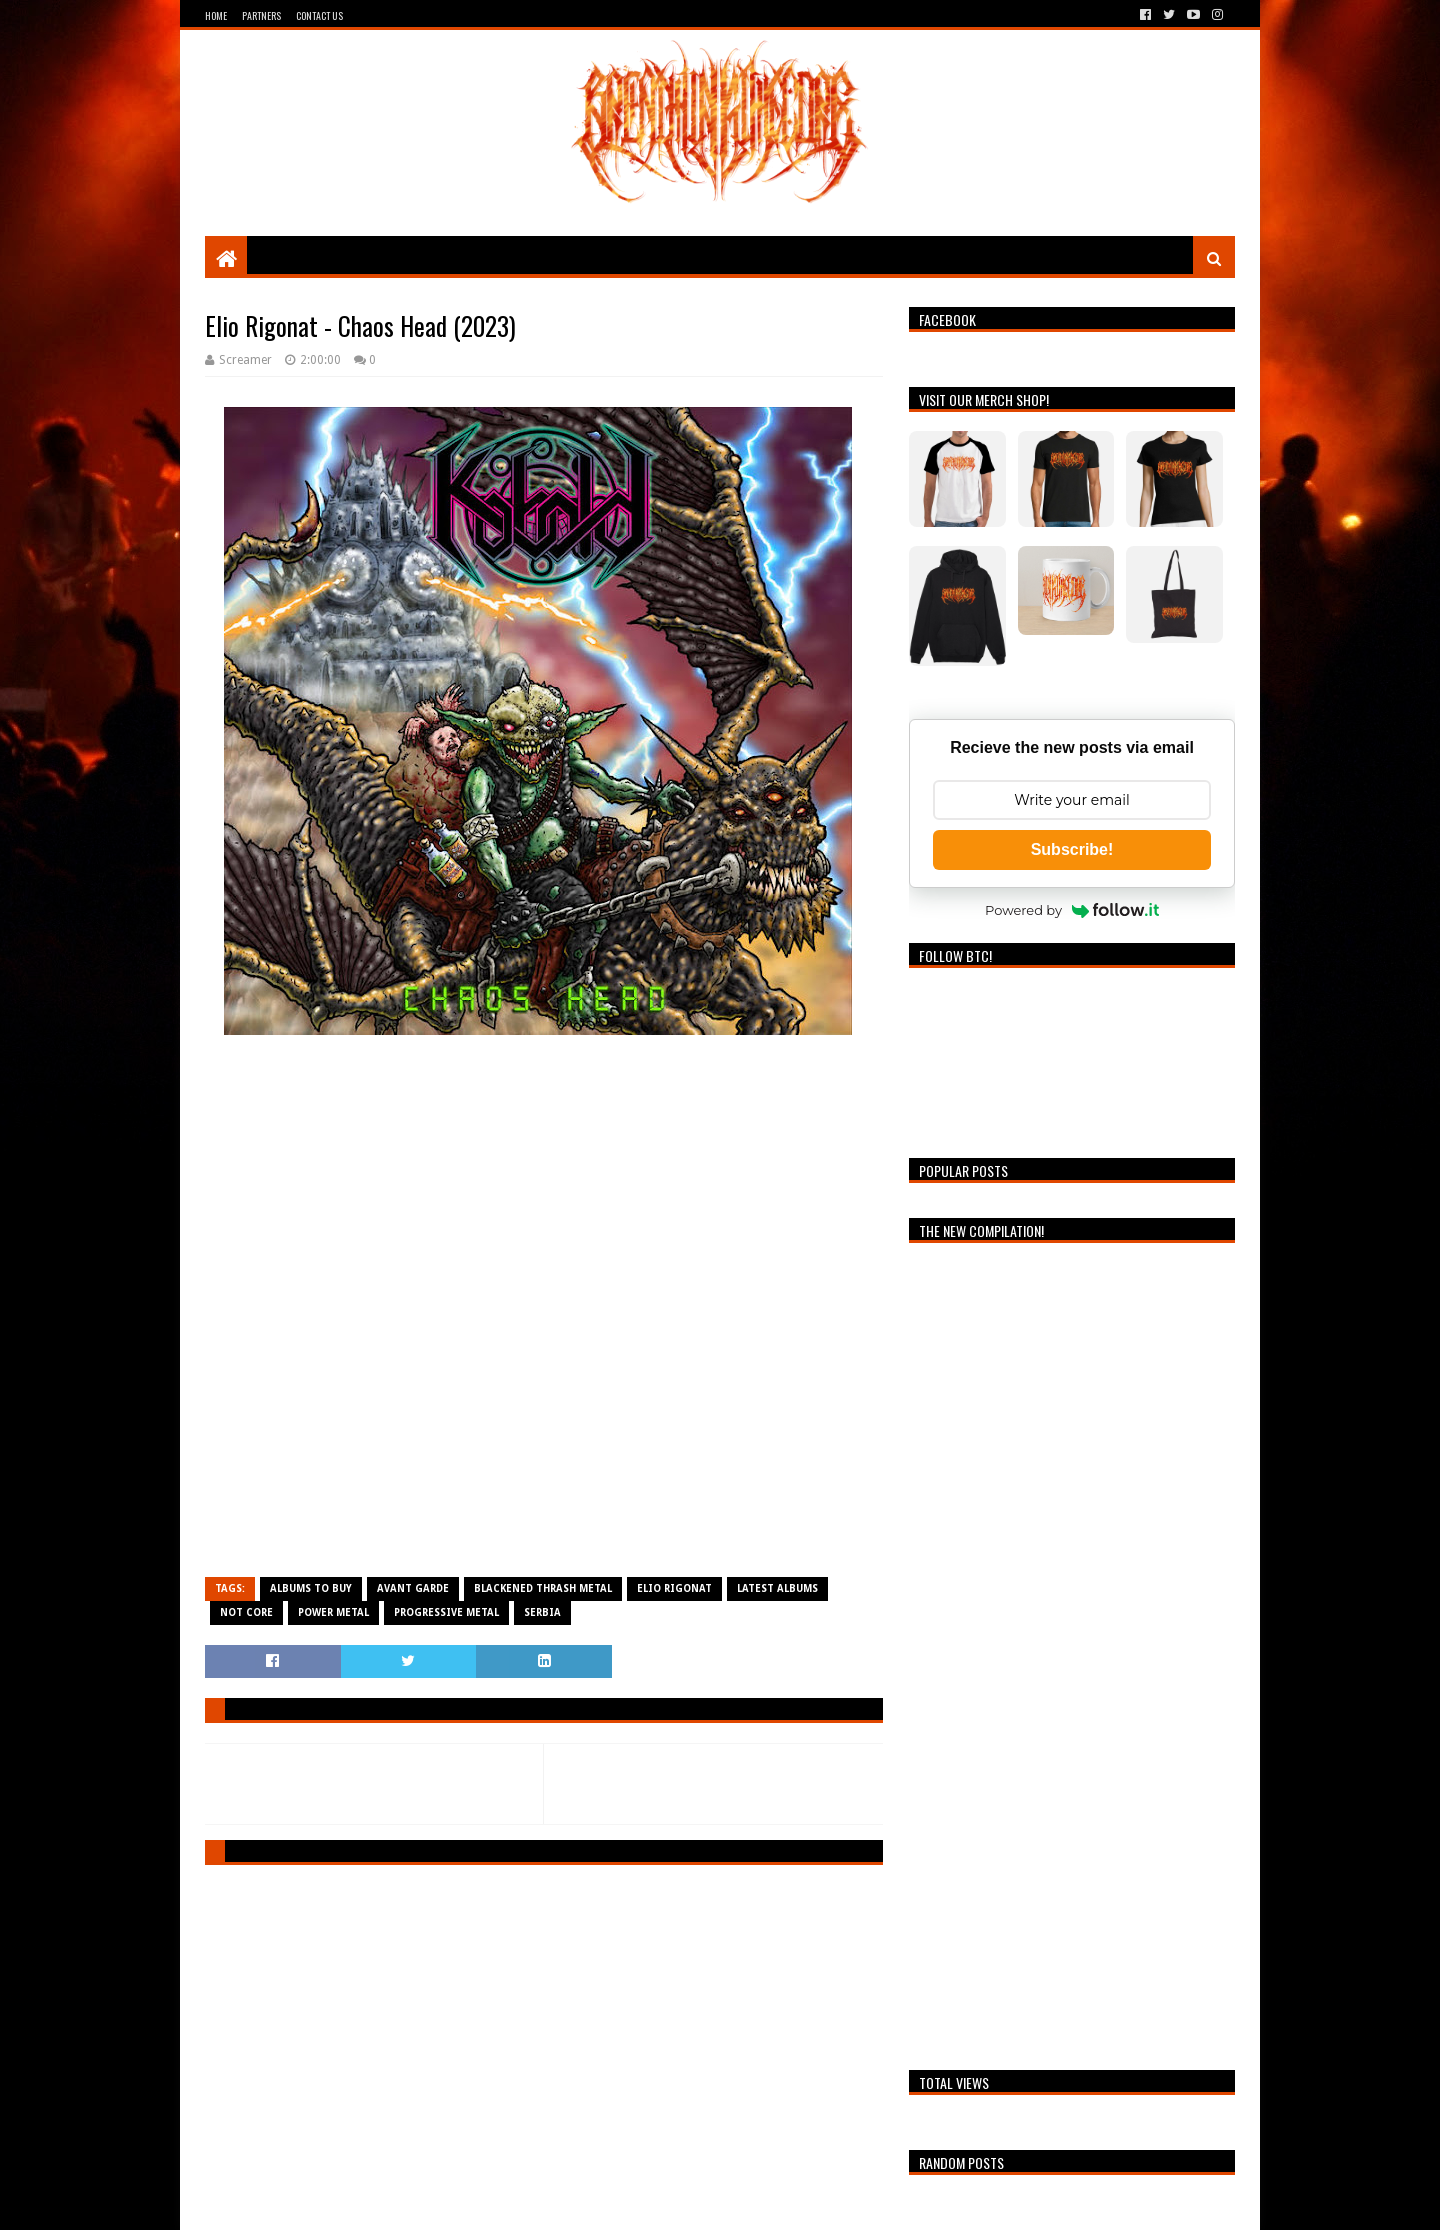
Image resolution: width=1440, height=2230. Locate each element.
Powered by (1072, 910)
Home (216, 15)
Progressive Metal (446, 1612)
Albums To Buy (311, 1588)
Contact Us (319, 15)
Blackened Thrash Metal (543, 1588)
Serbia (542, 1612)
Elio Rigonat (674, 1588)
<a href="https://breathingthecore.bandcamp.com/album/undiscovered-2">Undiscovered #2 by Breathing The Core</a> (1072, 1651)
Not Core (246, 1612)
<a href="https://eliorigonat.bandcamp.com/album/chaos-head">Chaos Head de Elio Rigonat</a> (544, 1315)
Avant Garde (413, 1588)
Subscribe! (1072, 849)
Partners (261, 15)
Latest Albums (777, 1588)
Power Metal (333, 1612)
